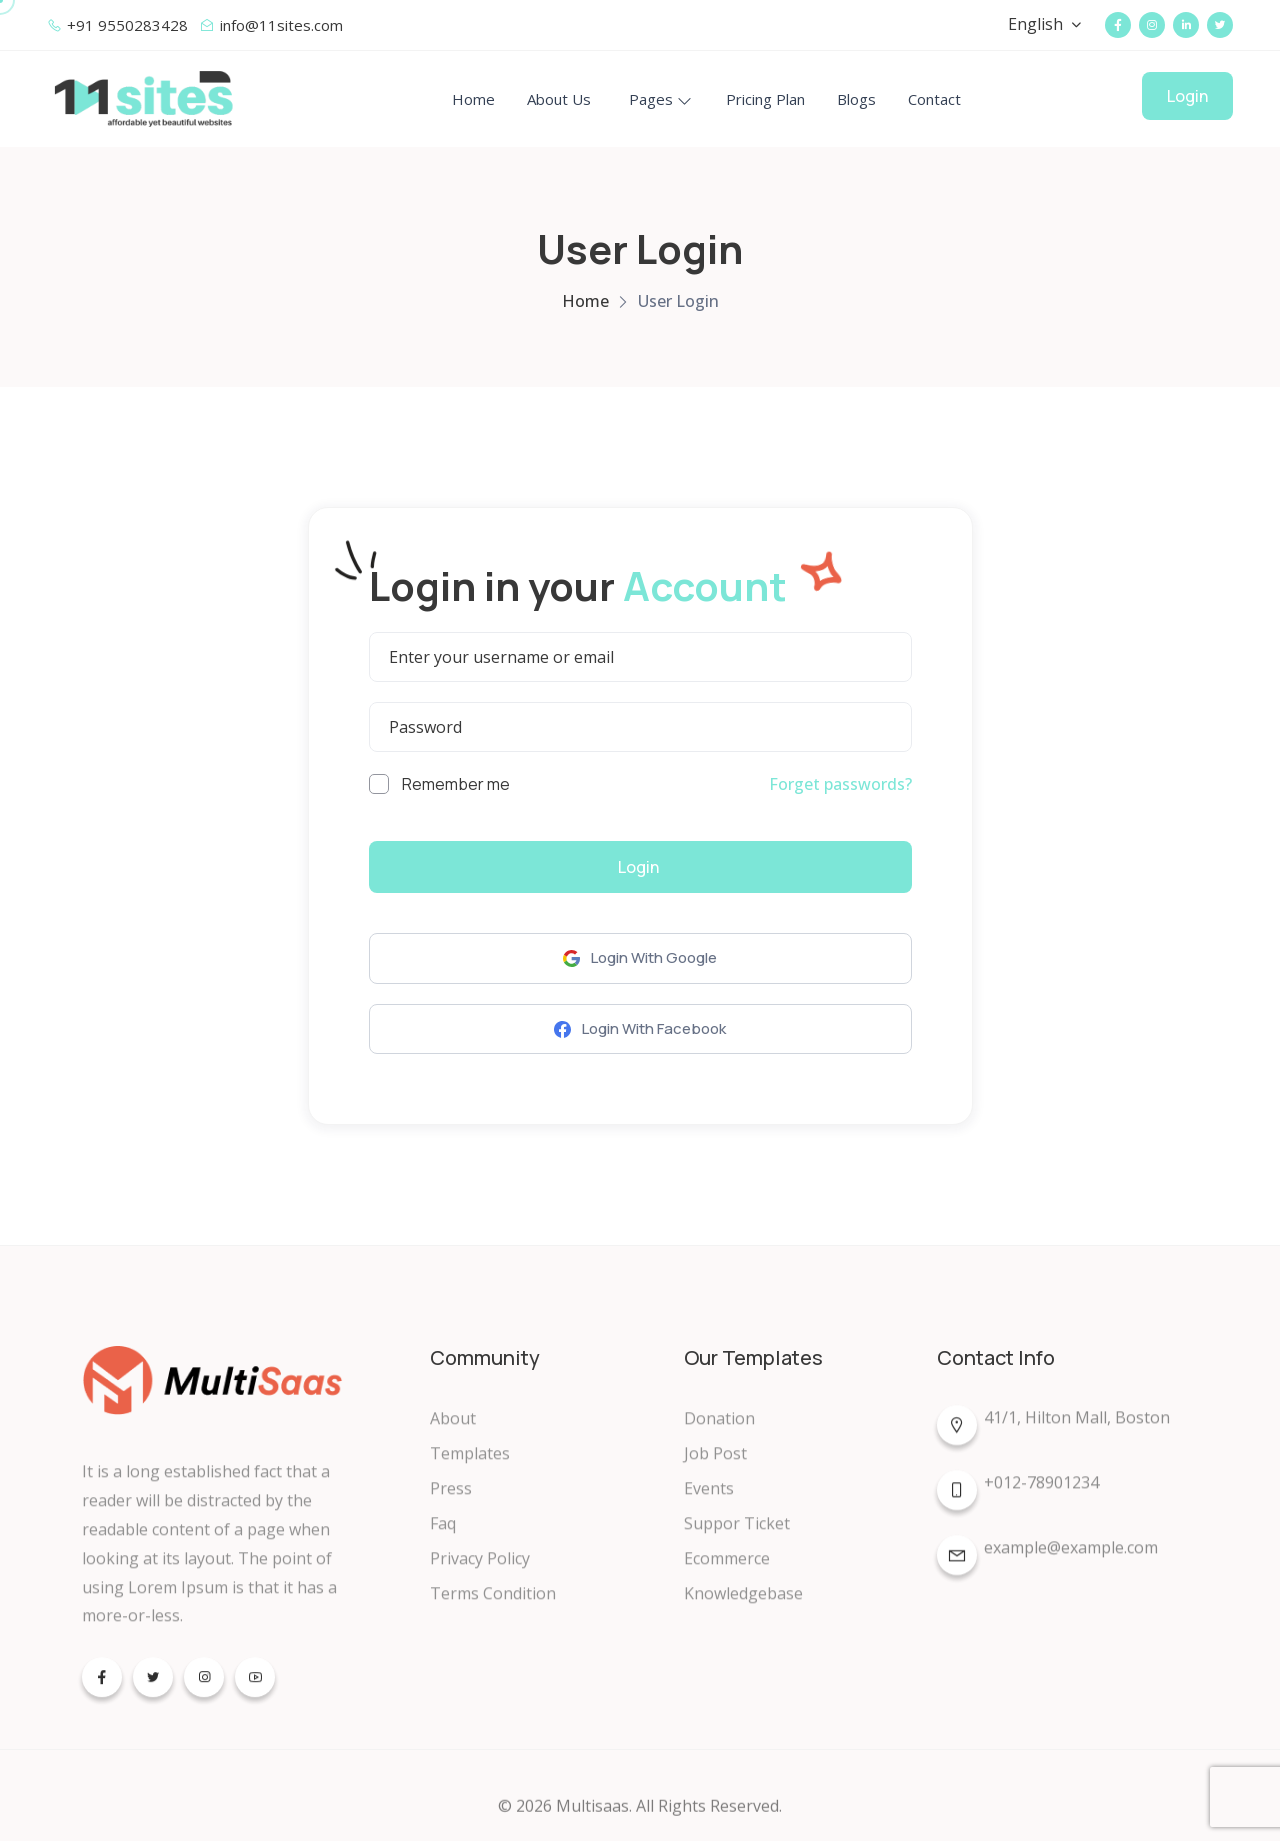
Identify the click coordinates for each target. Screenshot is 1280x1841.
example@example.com (1047, 1564)
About (453, 1431)
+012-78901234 (1018, 1499)
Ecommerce (727, 1571)
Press (451, 1501)
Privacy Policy (480, 1571)
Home (473, 99)
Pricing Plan (765, 99)
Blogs (856, 99)
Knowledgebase (743, 1606)
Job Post (715, 1466)
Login (1187, 96)
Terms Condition (493, 1606)
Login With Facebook (640, 1028)
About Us (559, 99)
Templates (470, 1466)
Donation (719, 1431)
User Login (678, 301)
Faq (443, 1536)
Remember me (439, 784)
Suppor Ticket (737, 1536)
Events (709, 1501)
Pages (651, 99)
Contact (934, 99)
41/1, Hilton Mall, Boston (1053, 1434)
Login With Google (640, 957)
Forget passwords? (840, 784)
